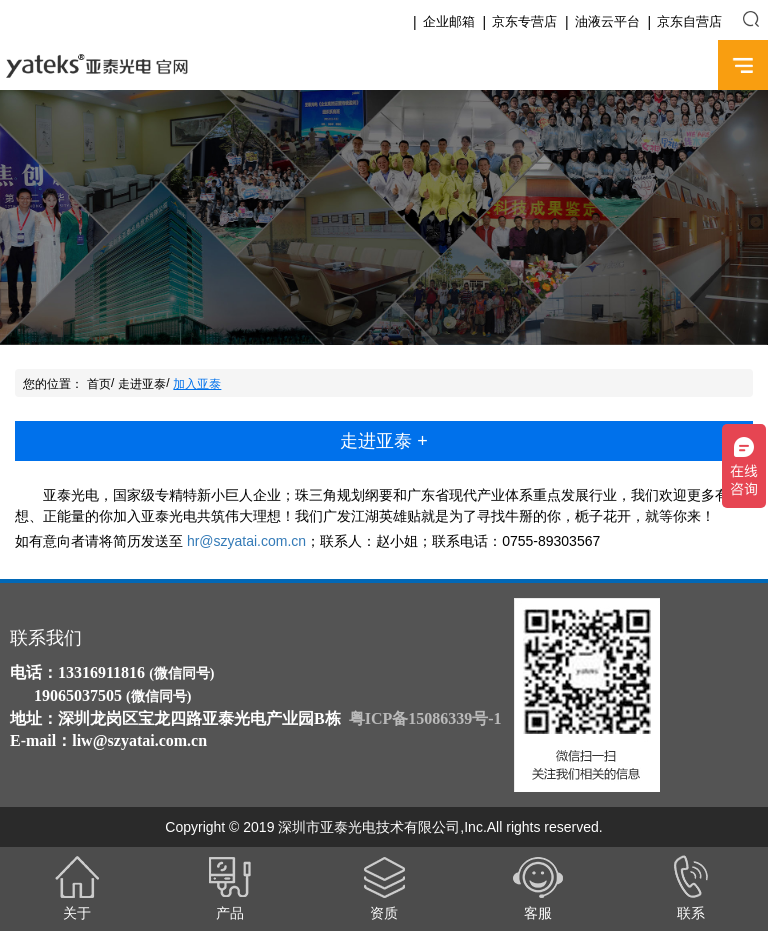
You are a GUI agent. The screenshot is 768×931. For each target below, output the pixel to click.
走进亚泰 (142, 384)
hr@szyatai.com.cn (246, 541)
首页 (99, 384)
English (685, 66)
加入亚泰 (197, 384)
